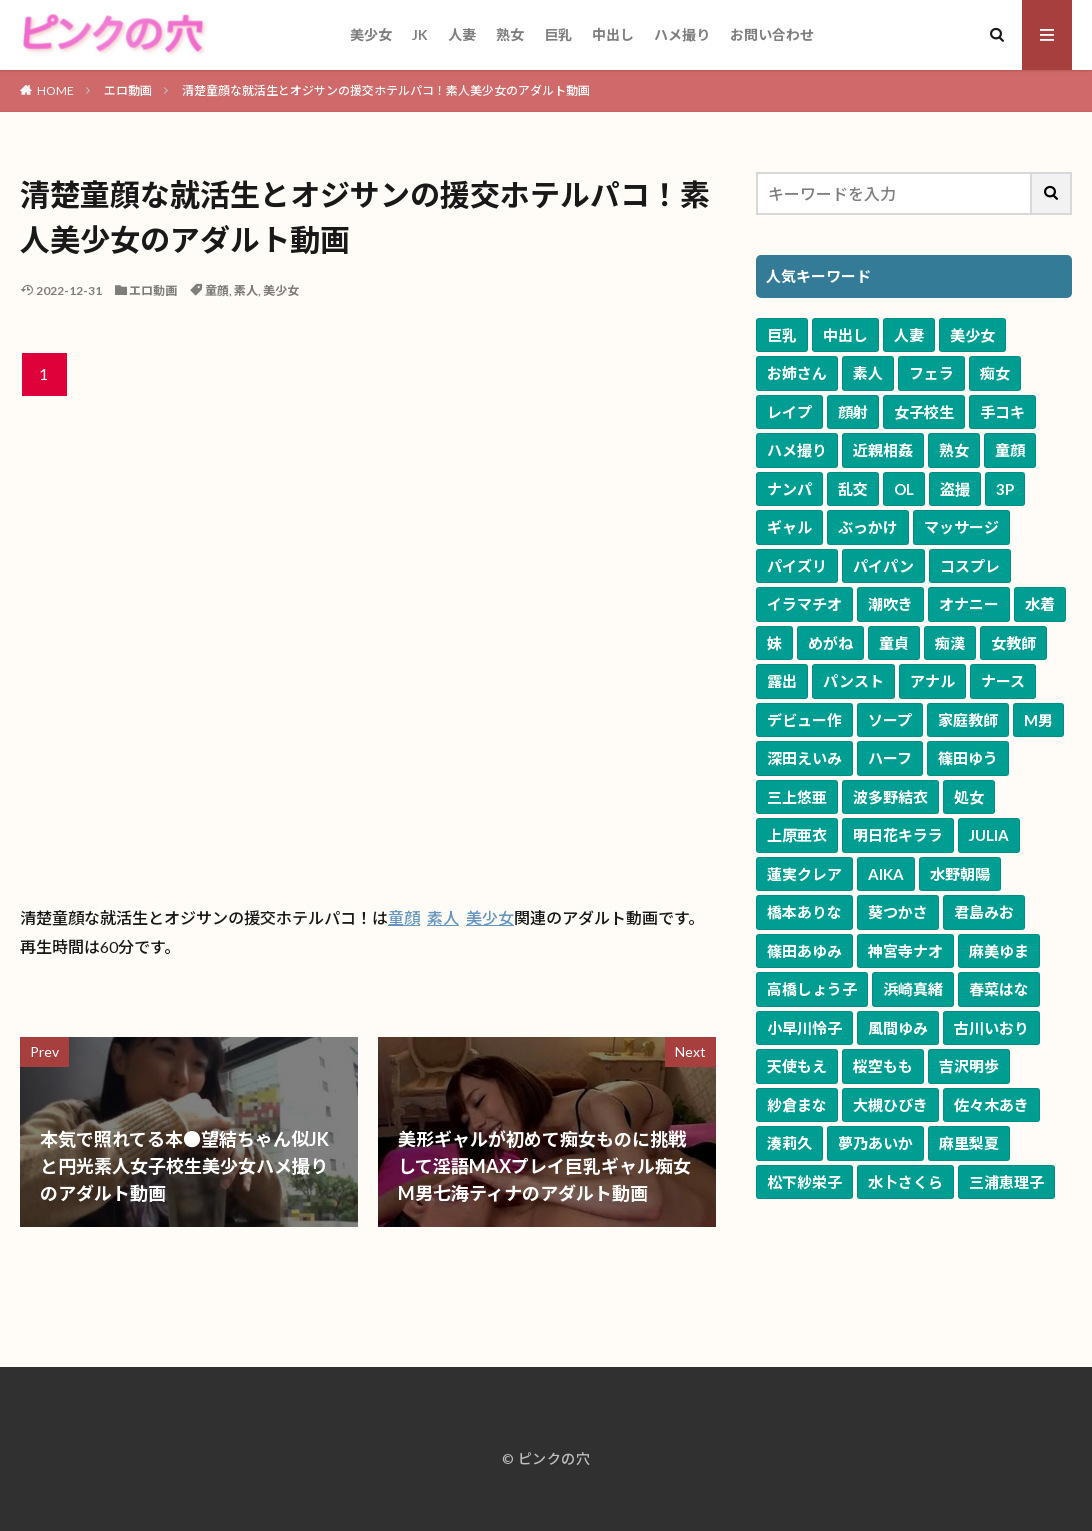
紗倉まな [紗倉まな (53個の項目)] (797, 1105)
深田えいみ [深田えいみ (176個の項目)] (804, 758)
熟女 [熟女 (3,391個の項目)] (954, 450)
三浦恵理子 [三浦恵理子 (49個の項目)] (1006, 1182)
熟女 (510, 34)
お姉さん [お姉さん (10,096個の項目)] (797, 373)
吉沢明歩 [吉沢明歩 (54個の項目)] (969, 1066)
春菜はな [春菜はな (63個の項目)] (999, 989)
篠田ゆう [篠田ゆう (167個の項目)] (968, 758)
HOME (55, 90)
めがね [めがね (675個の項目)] (830, 643)
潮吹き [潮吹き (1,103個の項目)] (890, 604)
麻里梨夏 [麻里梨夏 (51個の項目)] (969, 1143)
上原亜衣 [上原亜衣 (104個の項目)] (797, 835)
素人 (246, 290)
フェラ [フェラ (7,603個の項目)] (931, 373)
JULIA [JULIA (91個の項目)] (989, 835)
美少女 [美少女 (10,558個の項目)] (972, 335)
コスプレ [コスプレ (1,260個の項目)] (970, 566)
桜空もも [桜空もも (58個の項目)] (883, 1066)
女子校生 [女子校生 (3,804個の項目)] (924, 412)
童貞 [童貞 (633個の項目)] (894, 643)
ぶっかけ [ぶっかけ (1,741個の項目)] (868, 527)
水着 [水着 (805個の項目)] (1040, 604)
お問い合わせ (772, 34)
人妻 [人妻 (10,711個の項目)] (909, 335)
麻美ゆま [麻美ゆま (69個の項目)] (999, 951)
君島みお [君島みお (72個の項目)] (984, 912)
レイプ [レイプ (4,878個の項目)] (789, 412)
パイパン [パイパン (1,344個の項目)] (883, 566)
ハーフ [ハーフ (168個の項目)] (890, 758)
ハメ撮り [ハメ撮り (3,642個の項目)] (797, 450)
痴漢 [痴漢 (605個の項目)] (950, 643)
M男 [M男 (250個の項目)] (1038, 720)
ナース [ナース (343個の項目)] (1003, 681)
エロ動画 (128, 90)
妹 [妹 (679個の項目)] (774, 643)
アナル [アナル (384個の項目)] (932, 681)
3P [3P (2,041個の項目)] (1005, 489)
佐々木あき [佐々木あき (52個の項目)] (991, 1105)
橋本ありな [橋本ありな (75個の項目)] (804, 912)
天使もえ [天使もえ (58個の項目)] (797, 1066)
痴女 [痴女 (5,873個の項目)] (995, 373)
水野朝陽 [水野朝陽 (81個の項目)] (960, 874)
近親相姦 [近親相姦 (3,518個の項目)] (883, 450)
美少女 (371, 34)
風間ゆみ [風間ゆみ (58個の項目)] (898, 1028)
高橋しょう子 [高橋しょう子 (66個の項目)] (812, 989)
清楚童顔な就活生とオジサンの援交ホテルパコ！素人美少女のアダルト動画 (386, 90)
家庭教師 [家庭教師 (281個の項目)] (968, 720)
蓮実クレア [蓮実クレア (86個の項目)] (804, 874)
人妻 (462, 34)
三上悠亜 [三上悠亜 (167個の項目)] (797, 797)
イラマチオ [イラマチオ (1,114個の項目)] (804, 604)
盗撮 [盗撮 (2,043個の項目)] (955, 489)
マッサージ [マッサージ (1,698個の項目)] (961, 527)
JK (420, 34)
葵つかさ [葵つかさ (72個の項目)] (898, 912)
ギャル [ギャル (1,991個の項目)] (789, 527)
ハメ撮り (682, 34)
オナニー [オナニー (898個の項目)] (969, 604)
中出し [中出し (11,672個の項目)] (845, 335)
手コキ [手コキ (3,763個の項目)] (1002, 412)
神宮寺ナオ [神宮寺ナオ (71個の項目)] (905, 951)
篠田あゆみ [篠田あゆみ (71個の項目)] (804, 951)
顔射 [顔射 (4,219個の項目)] (853, 412)
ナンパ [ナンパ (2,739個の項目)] (789, 489)
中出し (613, 34)
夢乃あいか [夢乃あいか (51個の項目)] (875, 1143)
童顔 (217, 290)
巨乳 (558, 34)
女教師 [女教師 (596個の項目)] (1013, 643)
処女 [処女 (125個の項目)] (969, 797)
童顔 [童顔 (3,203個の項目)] (1010, 450)
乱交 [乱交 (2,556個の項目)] (853, 489)
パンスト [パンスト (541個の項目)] (853, 681)
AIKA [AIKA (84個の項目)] (886, 874)
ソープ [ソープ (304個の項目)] (890, 720)
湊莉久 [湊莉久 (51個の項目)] (789, 1143)
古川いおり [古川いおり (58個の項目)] (991, 1028)
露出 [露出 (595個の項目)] (782, 681)
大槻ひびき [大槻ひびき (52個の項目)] (890, 1105)
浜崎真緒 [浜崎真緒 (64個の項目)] (913, 989)
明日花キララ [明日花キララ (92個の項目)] (898, 835)
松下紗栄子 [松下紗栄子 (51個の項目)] (804, 1182)
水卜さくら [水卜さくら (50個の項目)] (905, 1182)
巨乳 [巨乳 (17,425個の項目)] (782, 335)
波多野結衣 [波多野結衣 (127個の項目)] (890, 797)
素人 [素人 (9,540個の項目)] (868, 373)
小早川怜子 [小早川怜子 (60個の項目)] (804, 1028)
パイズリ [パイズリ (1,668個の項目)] (797, 566)
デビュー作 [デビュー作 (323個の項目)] (804, 720)
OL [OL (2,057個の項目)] (904, 489)
